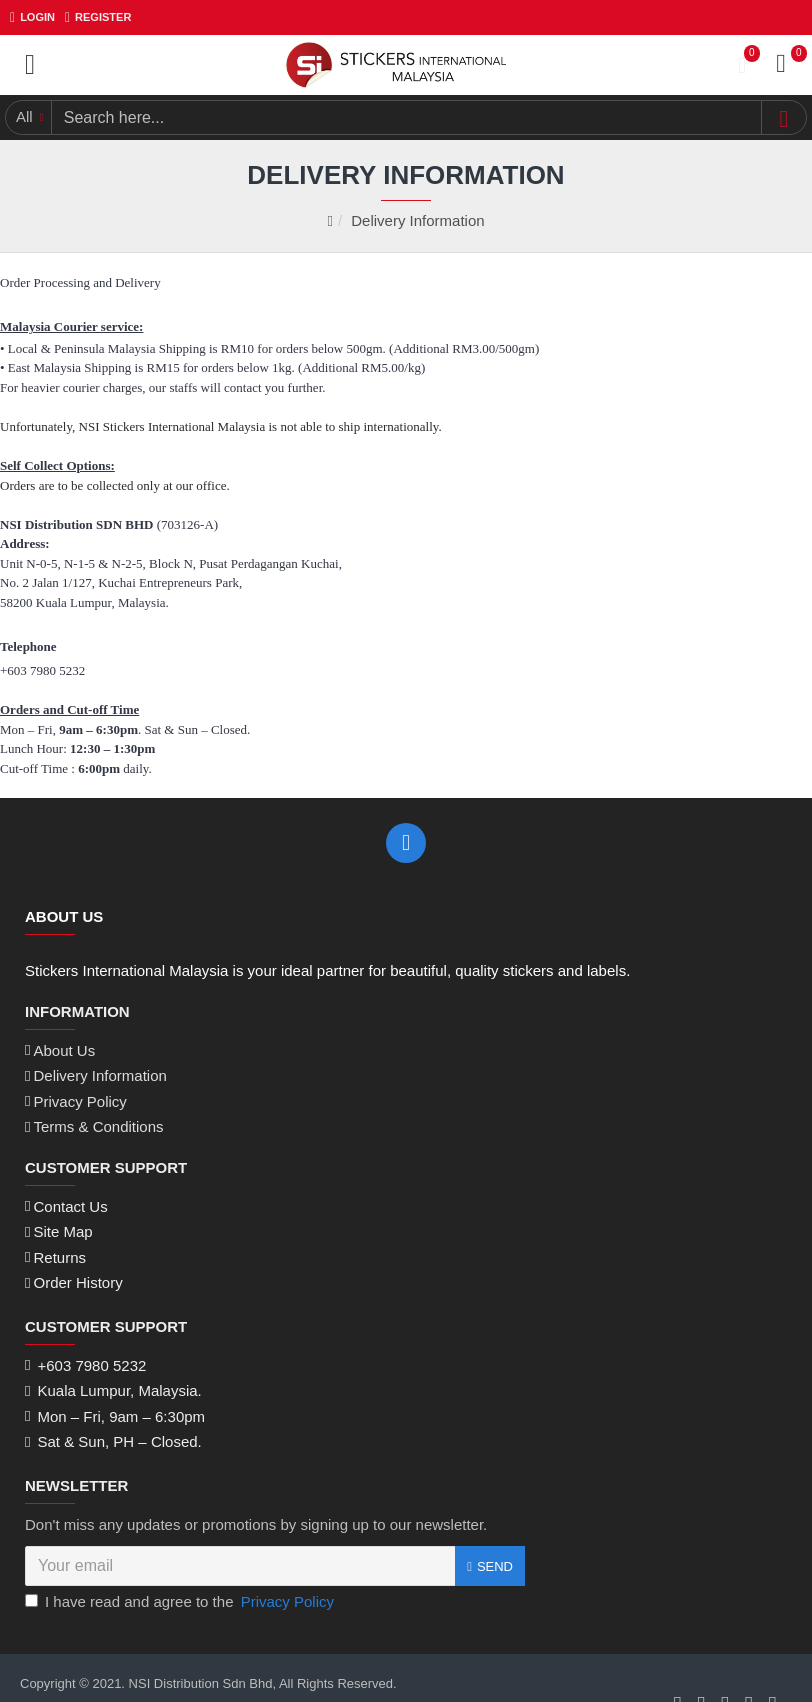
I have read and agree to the (181, 1567)
